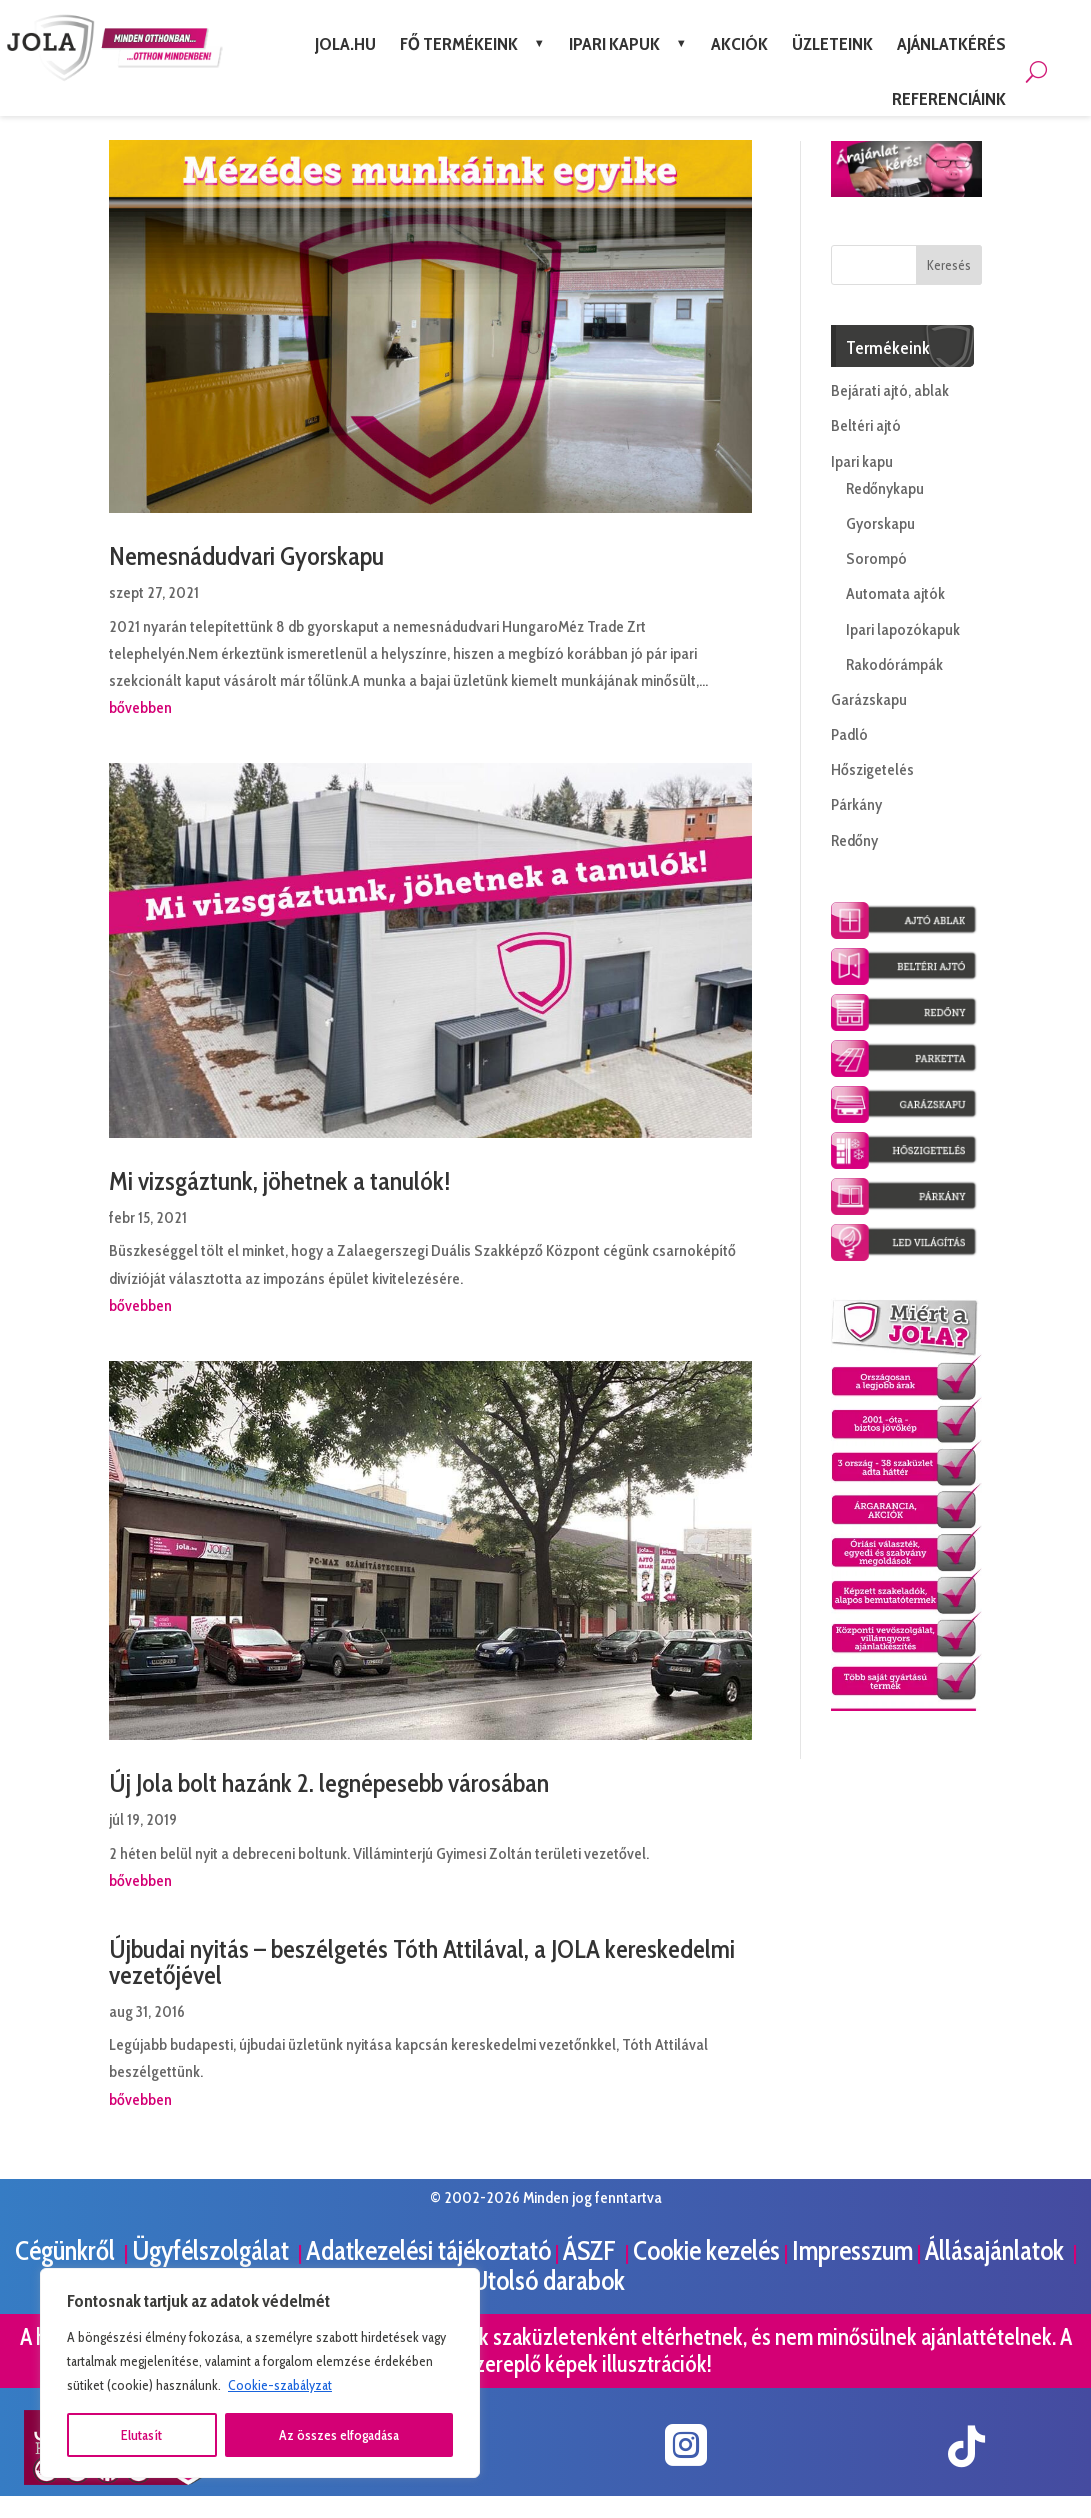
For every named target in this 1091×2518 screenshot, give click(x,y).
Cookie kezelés (706, 2250)
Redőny (854, 840)
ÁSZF (592, 2250)
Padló (849, 734)
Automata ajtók (895, 593)
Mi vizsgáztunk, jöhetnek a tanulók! (279, 1181)
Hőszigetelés (872, 769)
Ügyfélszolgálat (213, 2250)
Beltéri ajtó (866, 425)
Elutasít (141, 2435)
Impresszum (852, 2250)
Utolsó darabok (548, 2280)
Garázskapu (869, 699)
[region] (260, 2373)
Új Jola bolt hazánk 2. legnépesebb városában (329, 1783)
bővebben (140, 707)
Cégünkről (67, 2250)
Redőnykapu (885, 488)
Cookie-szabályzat (280, 2385)
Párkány (856, 804)
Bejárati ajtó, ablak (890, 390)
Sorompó (876, 558)
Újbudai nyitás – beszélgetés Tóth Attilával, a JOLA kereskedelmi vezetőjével (422, 1962)
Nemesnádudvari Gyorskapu (246, 556)
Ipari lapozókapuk (903, 629)
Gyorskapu (880, 523)
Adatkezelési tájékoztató (428, 2250)
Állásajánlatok (997, 2250)
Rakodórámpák (894, 664)
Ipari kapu (862, 461)
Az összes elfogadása (339, 2435)
